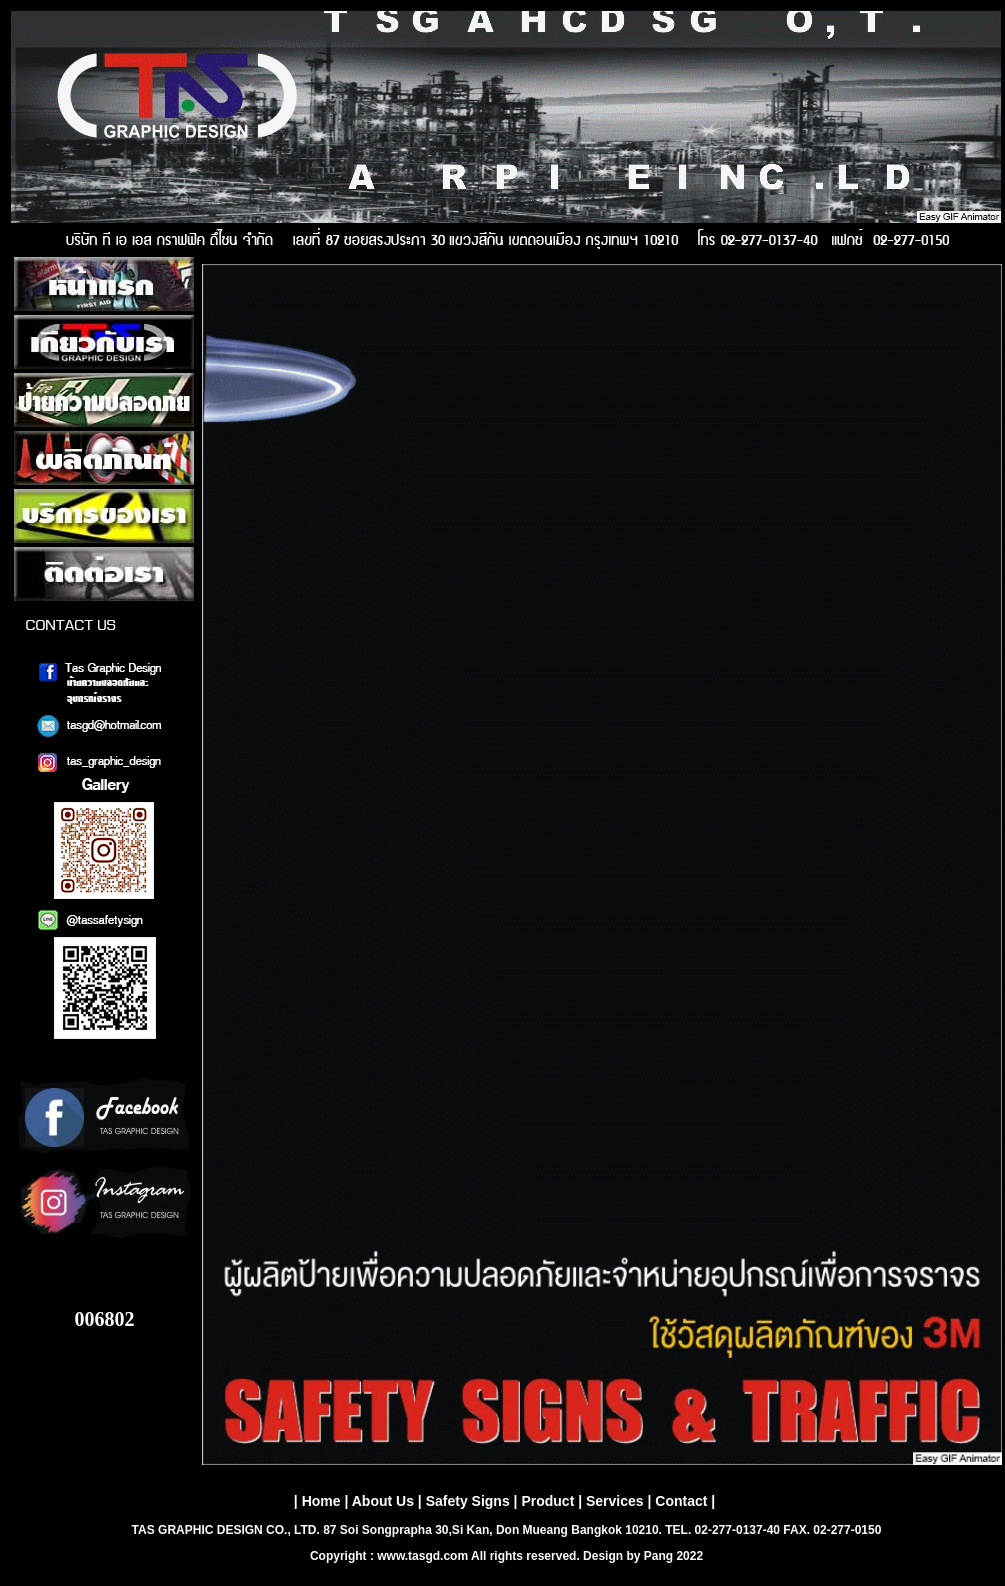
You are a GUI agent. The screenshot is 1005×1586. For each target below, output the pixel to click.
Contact (681, 1501)
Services (615, 1501)
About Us (383, 1501)
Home (321, 1501)
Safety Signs (468, 1501)
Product (548, 1501)
